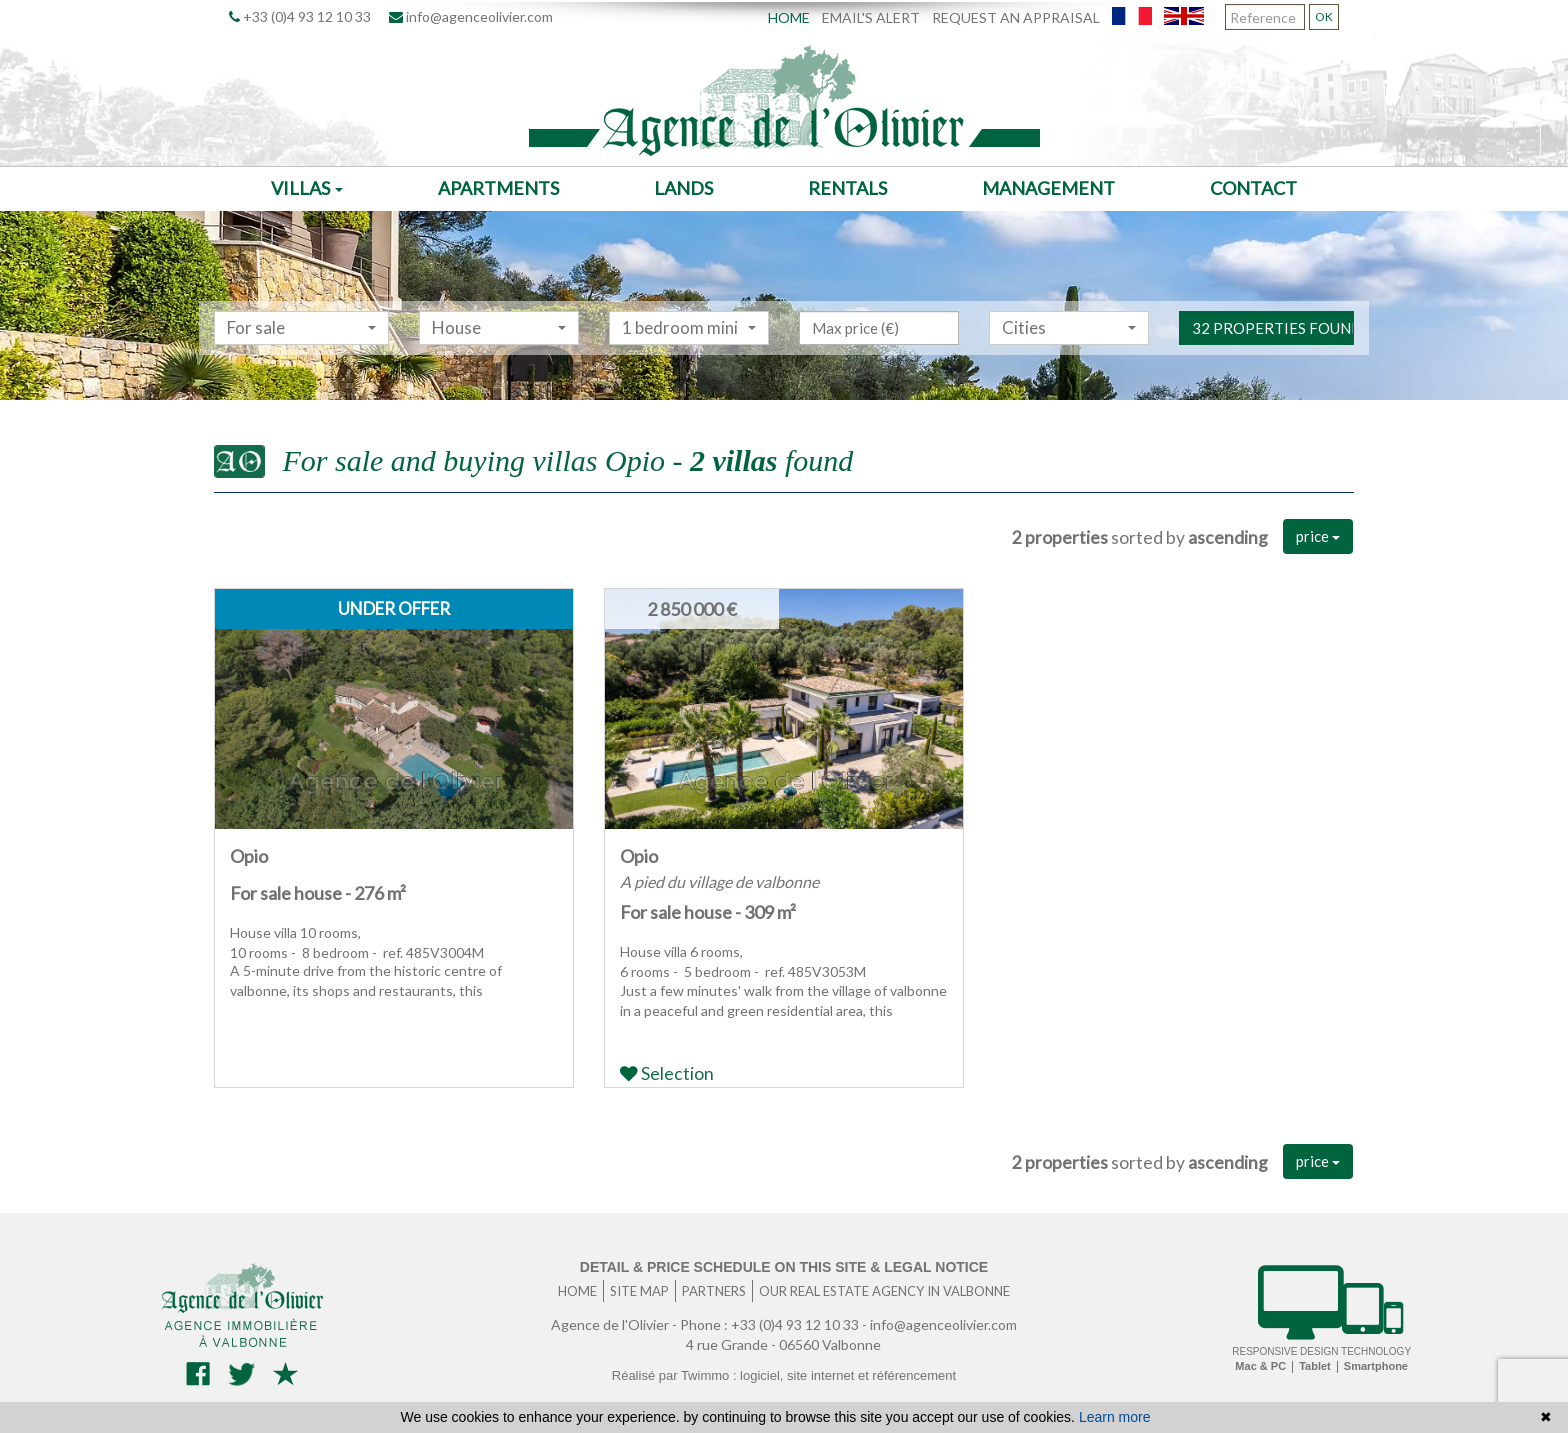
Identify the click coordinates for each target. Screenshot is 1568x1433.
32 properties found (1273, 354)
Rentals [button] (847, 188)
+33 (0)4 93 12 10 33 (300, 16)
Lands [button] (683, 188)
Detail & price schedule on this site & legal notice (784, 1267)
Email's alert (871, 17)
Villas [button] (307, 188)
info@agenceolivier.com (471, 16)
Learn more (1115, 1417)
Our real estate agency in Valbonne (884, 1291)
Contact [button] (1253, 188)
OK (1324, 16)
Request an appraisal (1016, 17)
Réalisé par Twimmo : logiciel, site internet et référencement (784, 1375)
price (1318, 536)
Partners (714, 1291)
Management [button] (1048, 188)
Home (789, 17)
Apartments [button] (498, 188)
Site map (639, 1291)
